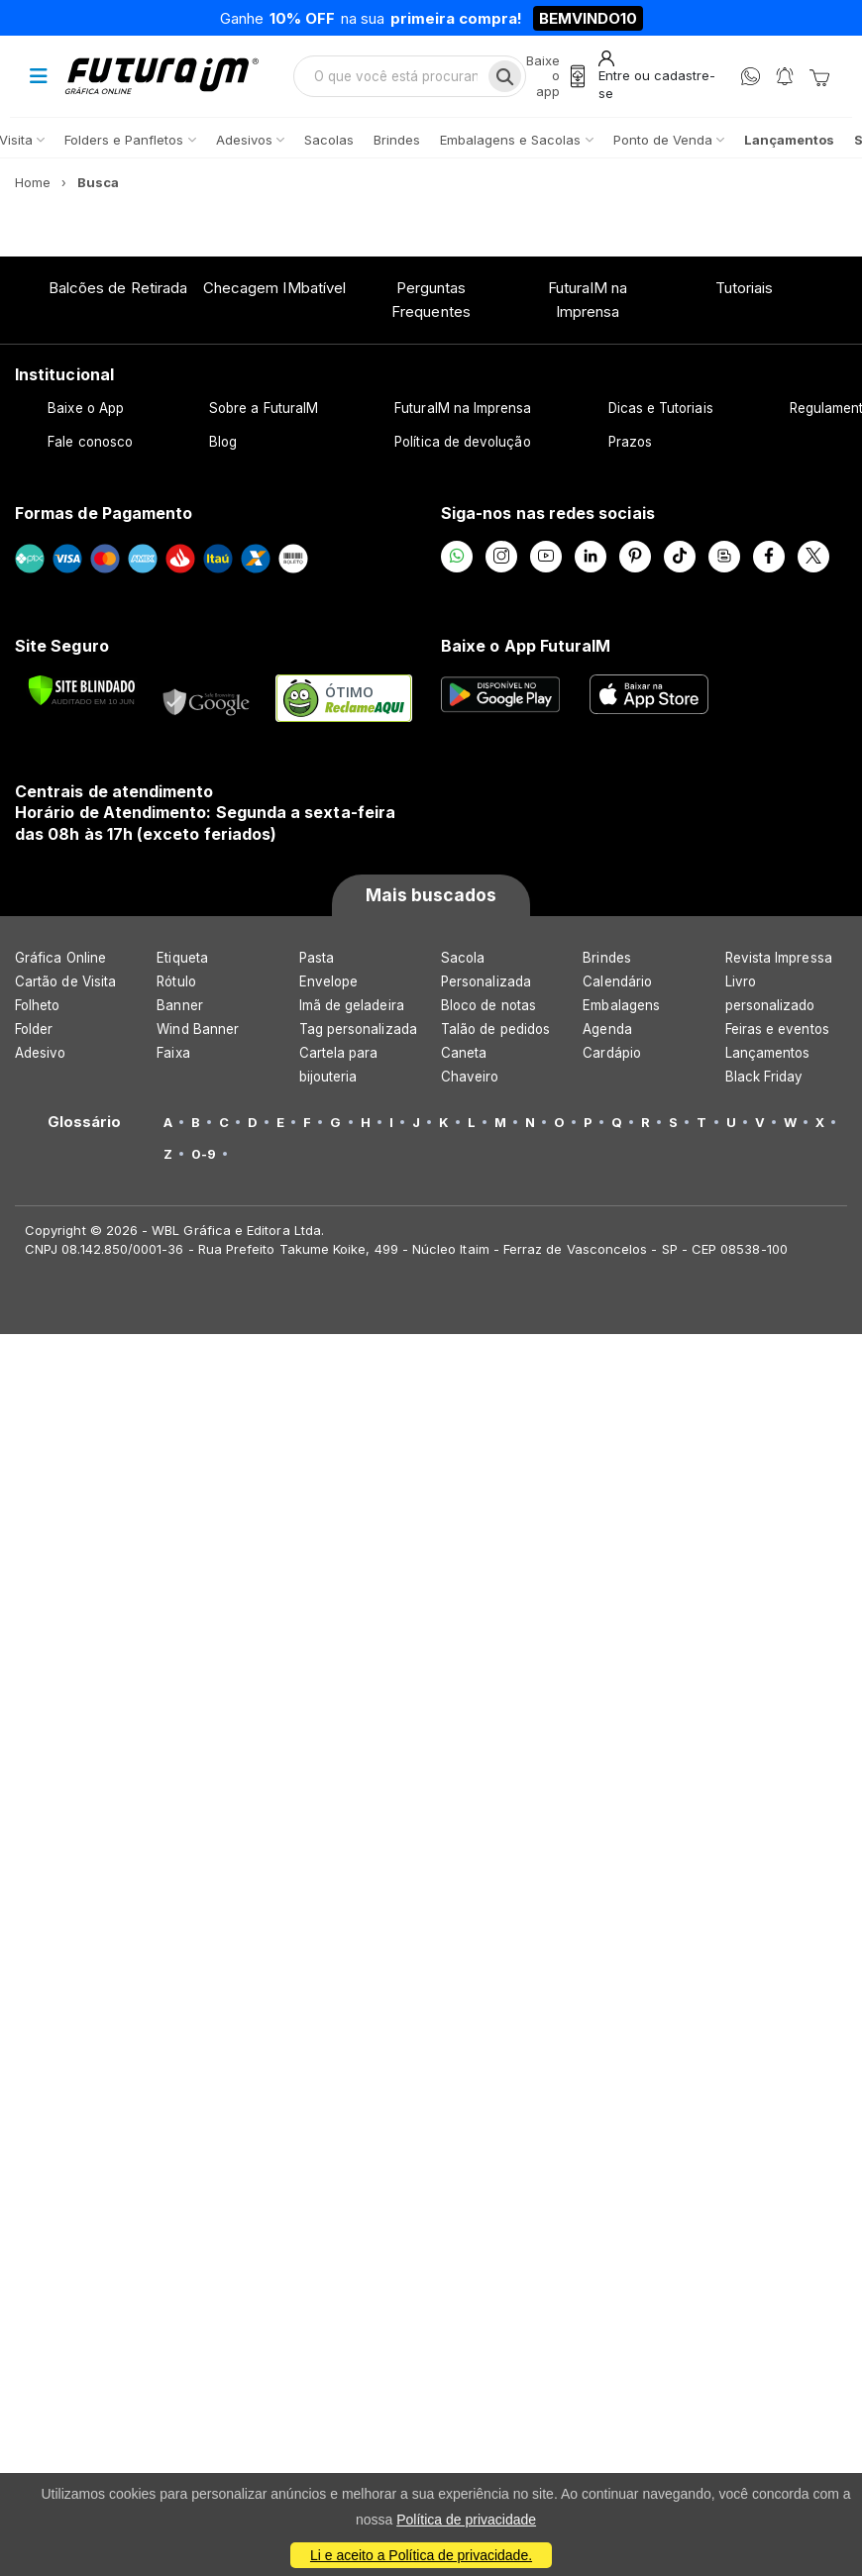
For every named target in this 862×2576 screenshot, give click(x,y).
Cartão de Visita (65, 981)
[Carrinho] (819, 76)
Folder (34, 1029)
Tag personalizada (358, 1029)
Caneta (463, 1053)
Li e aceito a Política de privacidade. (421, 2555)
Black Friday (764, 1076)
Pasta (316, 958)
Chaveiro (470, 1076)
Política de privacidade (466, 2519)
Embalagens (621, 1005)
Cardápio (612, 1053)
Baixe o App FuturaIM (525, 646)
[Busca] (504, 76)
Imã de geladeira (351, 1005)
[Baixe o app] (558, 76)
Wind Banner (198, 1029)
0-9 (203, 1154)
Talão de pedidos (495, 1029)
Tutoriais (744, 287)
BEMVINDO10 (588, 18)
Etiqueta (182, 958)
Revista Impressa (778, 958)
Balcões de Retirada (118, 287)
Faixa (173, 1053)
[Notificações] (785, 76)
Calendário (617, 981)
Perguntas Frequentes (431, 299)
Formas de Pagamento (103, 513)
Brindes (606, 958)
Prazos (630, 442)
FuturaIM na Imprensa (588, 299)
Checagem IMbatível (274, 287)
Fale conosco (90, 442)
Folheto (37, 1005)
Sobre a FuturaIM (263, 408)
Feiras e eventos (777, 1029)
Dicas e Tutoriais (660, 408)
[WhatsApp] (750, 76)
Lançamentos (767, 1053)
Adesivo (40, 1053)
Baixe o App (86, 408)
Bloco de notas (488, 1005)
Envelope (329, 981)
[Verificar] (82, 690)
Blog (223, 442)
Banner (179, 1005)
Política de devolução (462, 442)
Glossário (85, 1122)
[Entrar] (660, 76)
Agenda (607, 1029)
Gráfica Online (60, 958)
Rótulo (176, 981)
